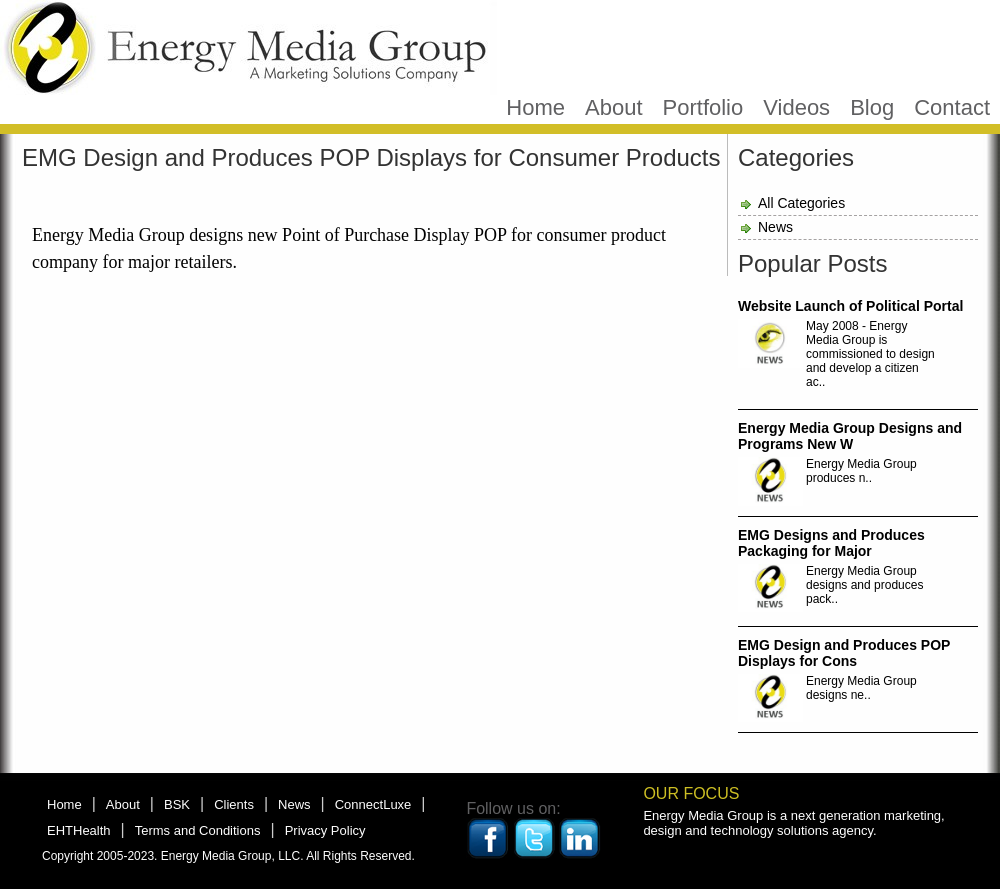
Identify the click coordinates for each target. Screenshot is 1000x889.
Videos (796, 107)
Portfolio (703, 107)
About (614, 107)
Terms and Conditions (198, 830)
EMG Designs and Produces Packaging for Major (831, 543)
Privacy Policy (325, 830)
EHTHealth (79, 830)
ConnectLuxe (373, 804)
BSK (177, 804)
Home (535, 107)
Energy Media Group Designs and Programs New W (850, 436)
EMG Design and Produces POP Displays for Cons (844, 653)
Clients (234, 804)
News (775, 227)
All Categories (801, 203)
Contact (952, 107)
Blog (872, 107)
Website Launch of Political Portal (850, 306)
